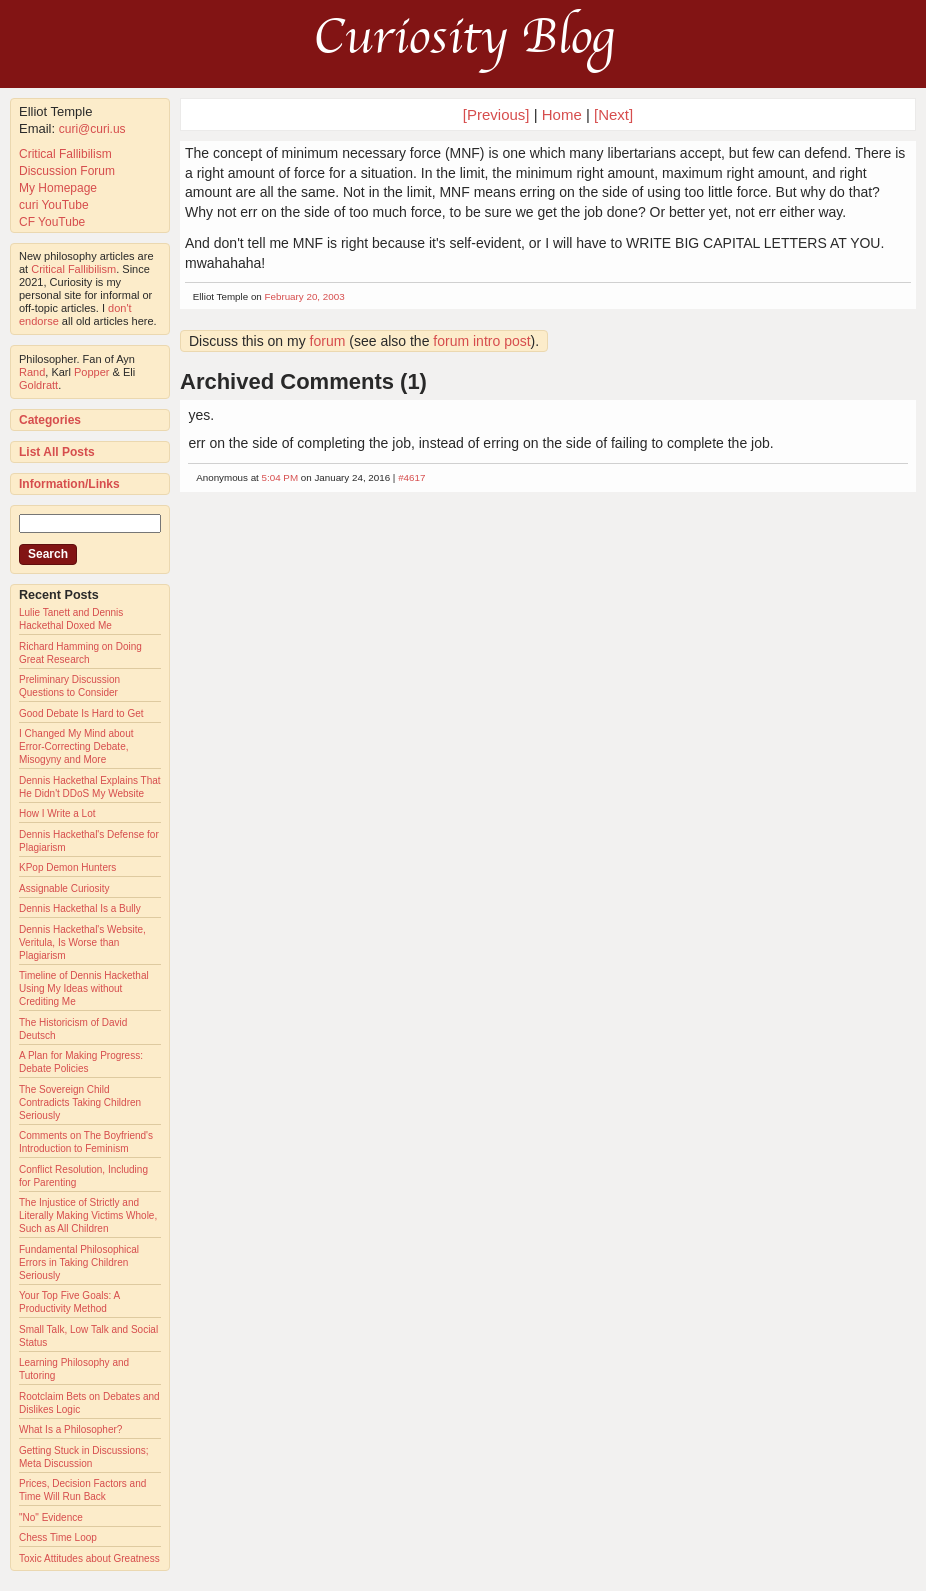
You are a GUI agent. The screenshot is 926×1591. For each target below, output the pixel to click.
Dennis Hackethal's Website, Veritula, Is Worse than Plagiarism (82, 942)
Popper (91, 372)
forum (328, 341)
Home (562, 114)
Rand (32, 372)
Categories (50, 420)
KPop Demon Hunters (67, 867)
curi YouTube (54, 205)
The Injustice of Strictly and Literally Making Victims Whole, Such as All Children (88, 1215)
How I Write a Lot (57, 813)
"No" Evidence (51, 1517)
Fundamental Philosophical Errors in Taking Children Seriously (79, 1262)
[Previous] (498, 114)
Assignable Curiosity (64, 888)
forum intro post (481, 341)
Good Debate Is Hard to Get (81, 713)
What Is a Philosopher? (70, 1429)
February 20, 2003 (305, 296)
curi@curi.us (92, 129)
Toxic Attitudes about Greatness (89, 1558)
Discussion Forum (67, 171)
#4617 (411, 477)
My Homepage (58, 188)
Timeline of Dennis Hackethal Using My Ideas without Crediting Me (84, 988)
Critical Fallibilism (65, 154)
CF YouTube (52, 222)
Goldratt (38, 385)
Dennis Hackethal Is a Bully (80, 908)
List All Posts (57, 452)
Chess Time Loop (58, 1537)
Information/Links (69, 484)
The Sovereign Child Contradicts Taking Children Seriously (80, 1102)
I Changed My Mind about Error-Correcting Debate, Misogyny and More (76, 746)
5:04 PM (280, 477)
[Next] (613, 114)
